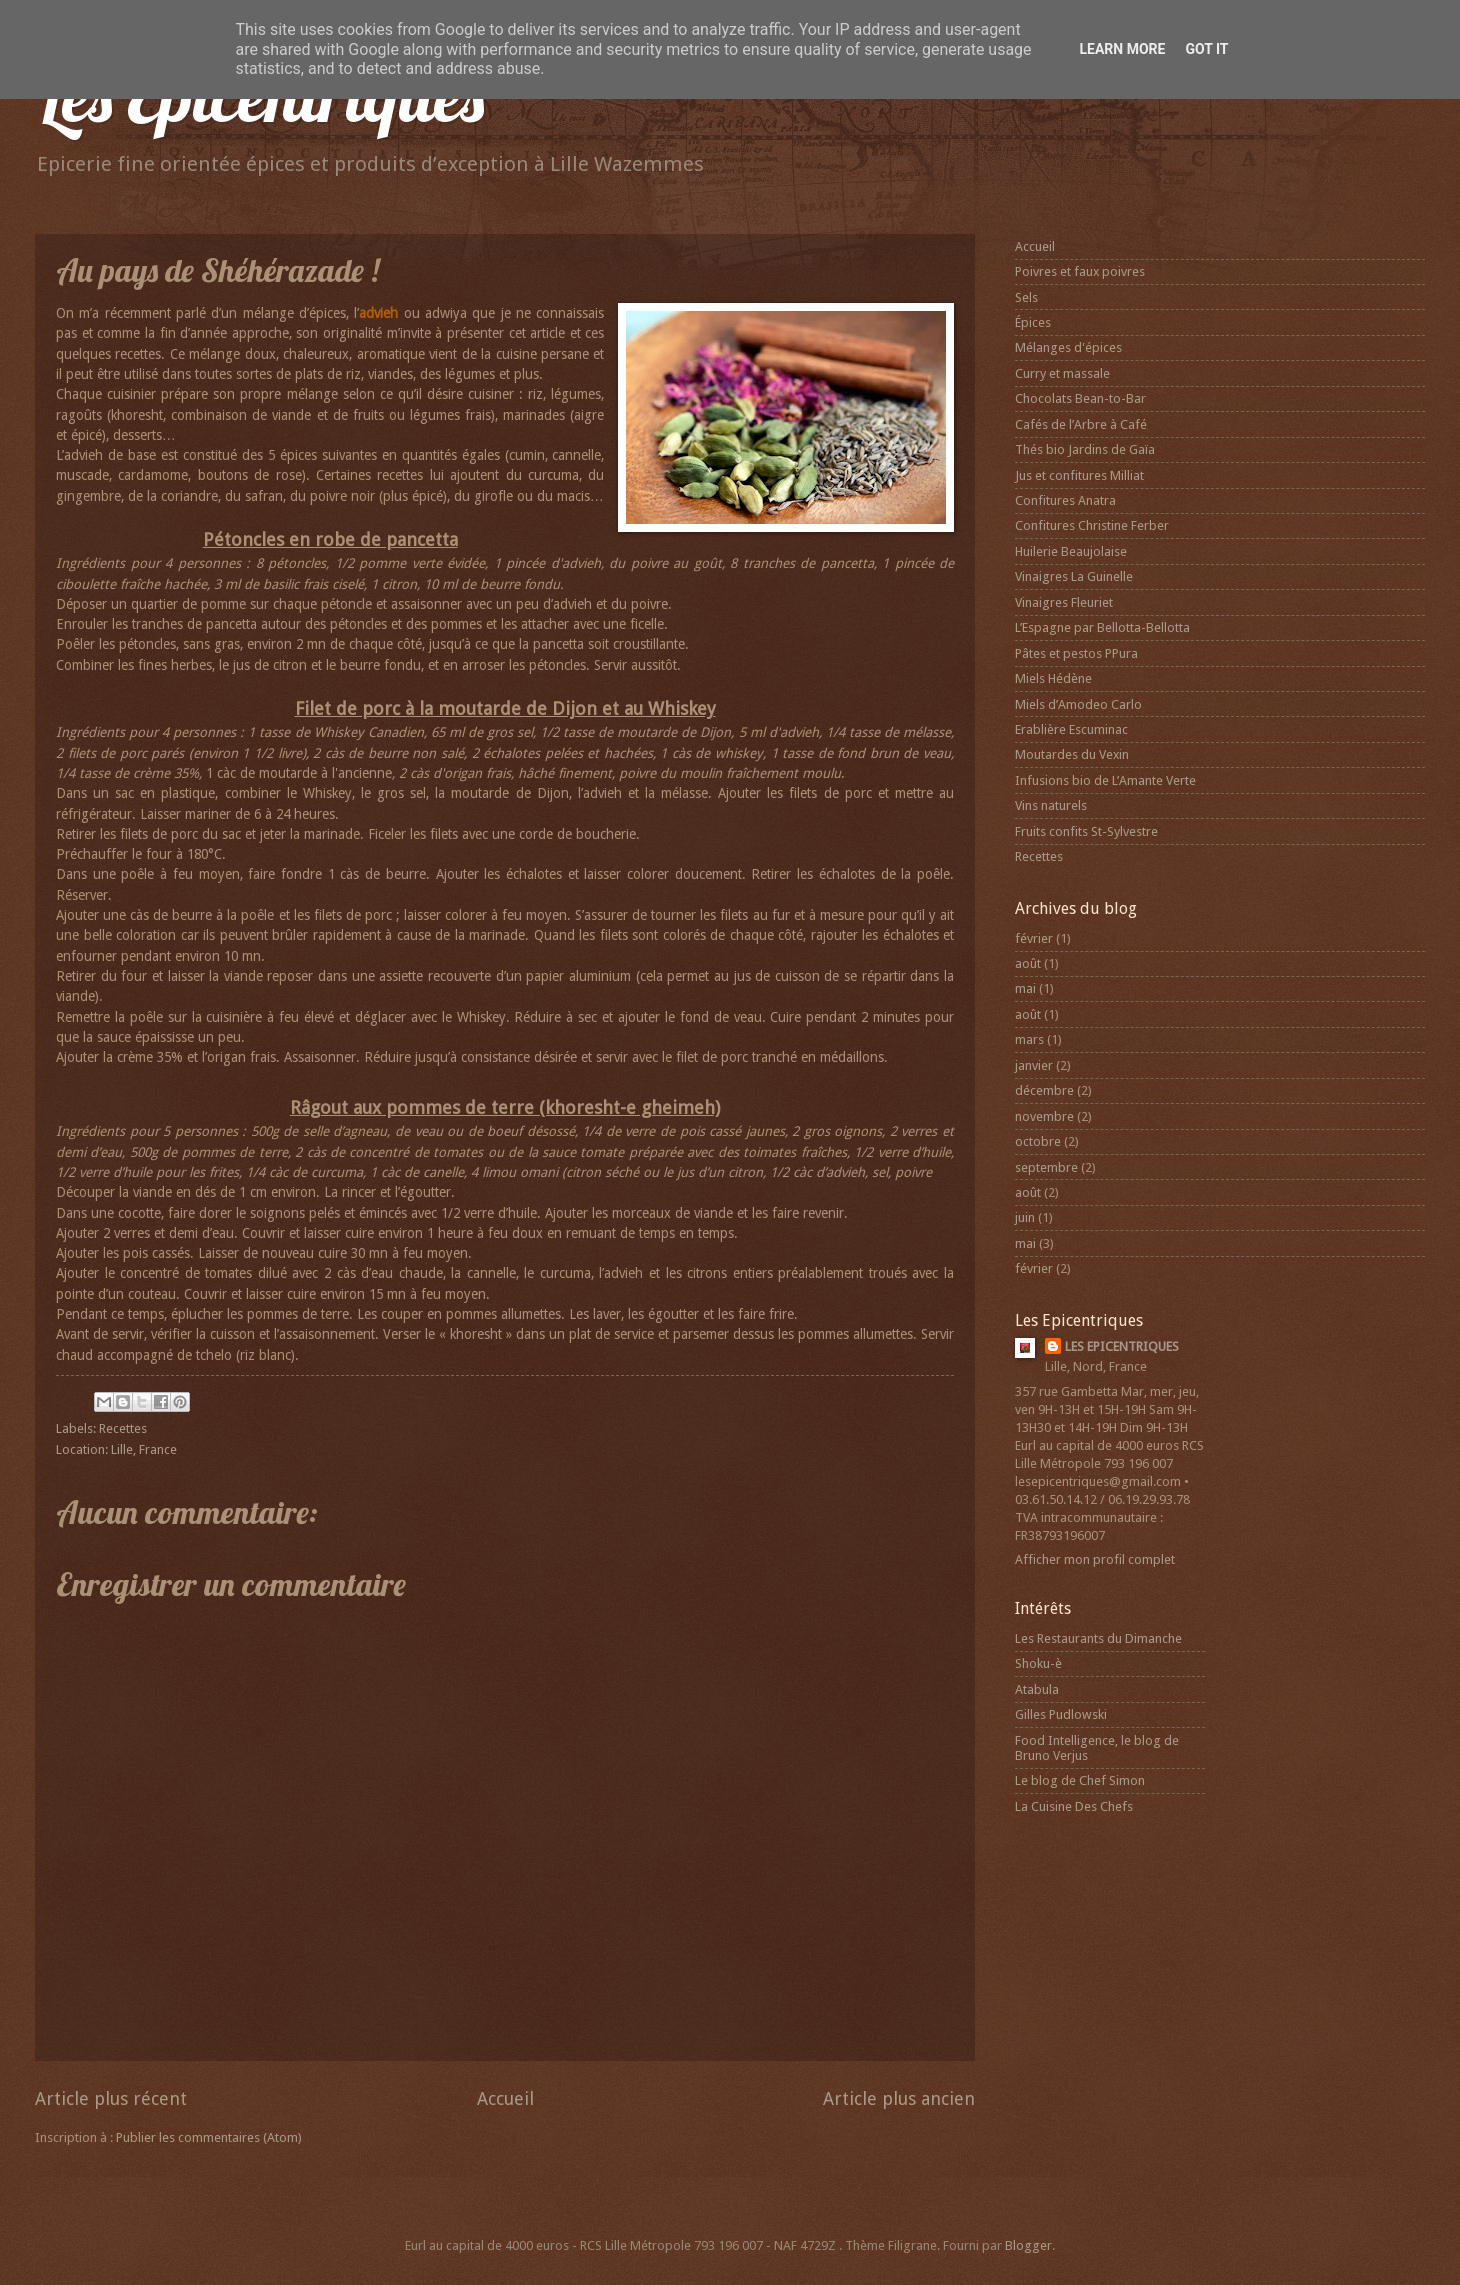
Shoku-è (1038, 1663)
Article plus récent (111, 2098)
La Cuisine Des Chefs (1074, 1806)
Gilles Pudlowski (1061, 1714)
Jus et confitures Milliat (1079, 475)
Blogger (1028, 2245)
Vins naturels (1051, 805)
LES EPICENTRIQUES (1122, 1346)
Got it (1206, 49)
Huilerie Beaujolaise (1071, 551)
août (1028, 963)
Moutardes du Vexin (1072, 754)
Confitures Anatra (1065, 500)
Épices (1033, 322)
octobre (1038, 1141)
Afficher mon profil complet (1095, 1559)
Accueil (505, 2098)
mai (1025, 988)
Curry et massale (1062, 373)
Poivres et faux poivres (1080, 271)
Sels (1026, 297)
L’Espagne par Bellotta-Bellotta (1102, 627)
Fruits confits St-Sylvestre (1086, 831)
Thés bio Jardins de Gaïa (1085, 449)
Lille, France (144, 1449)
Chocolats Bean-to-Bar (1080, 398)
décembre (1044, 1090)
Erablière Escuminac (1071, 729)
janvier (1034, 1065)
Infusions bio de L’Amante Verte (1105, 780)
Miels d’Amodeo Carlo (1078, 704)
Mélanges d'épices (1068, 347)
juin (1025, 1217)
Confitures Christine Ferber (1092, 525)
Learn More (1122, 49)
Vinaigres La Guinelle (1074, 576)
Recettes (123, 1428)
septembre (1046, 1167)
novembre (1044, 1116)
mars (1029, 1039)
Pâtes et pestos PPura (1076, 653)
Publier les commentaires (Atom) (209, 2137)
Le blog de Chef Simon (1080, 1780)
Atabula (1037, 1689)
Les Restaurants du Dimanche (1098, 1638)
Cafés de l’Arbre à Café (1081, 424)
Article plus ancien (899, 2098)
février (1034, 938)
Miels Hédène (1053, 678)
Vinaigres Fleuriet (1064, 602)
